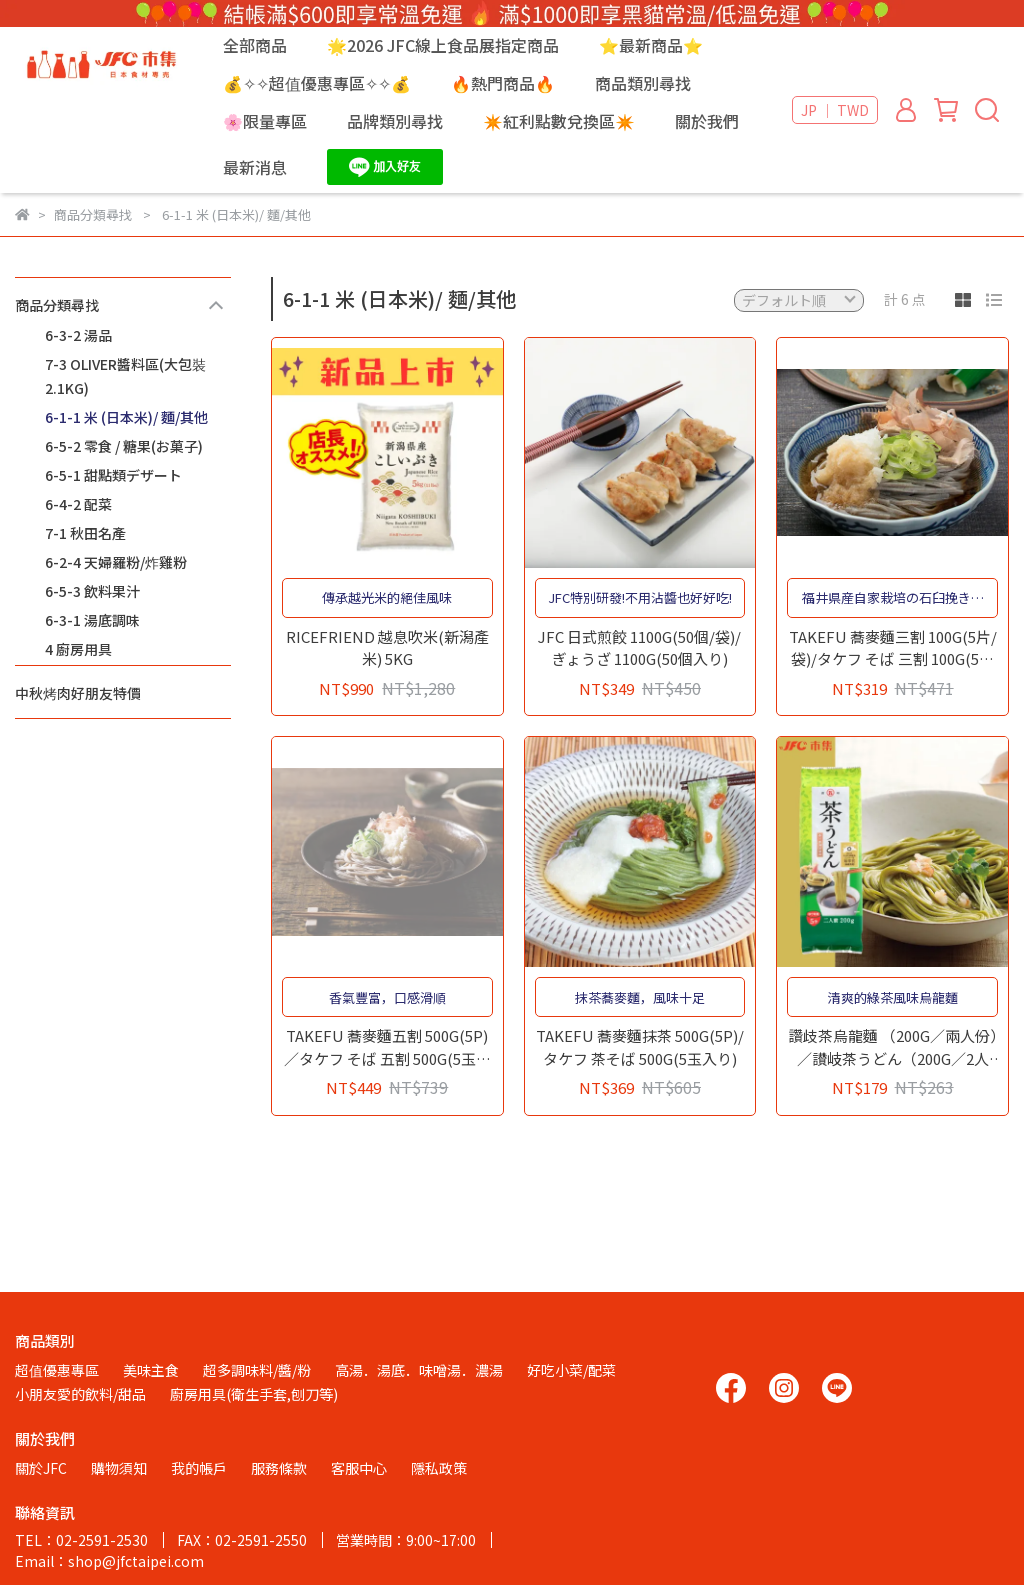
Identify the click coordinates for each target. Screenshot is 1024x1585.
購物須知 (119, 1468)
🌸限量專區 (265, 121)
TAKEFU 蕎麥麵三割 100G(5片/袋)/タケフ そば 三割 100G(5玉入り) (893, 648)
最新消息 (255, 167)
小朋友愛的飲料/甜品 (80, 1394)
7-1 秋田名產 (85, 533)
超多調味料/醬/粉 (257, 1370)
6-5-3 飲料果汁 (92, 591)
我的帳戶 (199, 1468)
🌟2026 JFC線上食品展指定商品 (443, 45)
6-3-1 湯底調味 (92, 620)
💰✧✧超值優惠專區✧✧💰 (317, 83)
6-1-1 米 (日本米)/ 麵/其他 (126, 417)
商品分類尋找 (57, 305)
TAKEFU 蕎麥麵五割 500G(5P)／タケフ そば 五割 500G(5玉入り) (387, 1047)
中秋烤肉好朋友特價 (78, 693)
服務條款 (279, 1468)
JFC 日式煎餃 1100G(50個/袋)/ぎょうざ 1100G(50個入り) (639, 648)
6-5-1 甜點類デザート (113, 475)
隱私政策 (439, 1468)
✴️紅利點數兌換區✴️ (559, 121)
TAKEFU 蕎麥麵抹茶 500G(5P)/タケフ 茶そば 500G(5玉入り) (640, 1047)
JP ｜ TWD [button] (835, 110)
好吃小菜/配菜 (571, 1370)
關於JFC (41, 1468)
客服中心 (359, 1468)
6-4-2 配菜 (78, 504)
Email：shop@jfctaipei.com (109, 1561)
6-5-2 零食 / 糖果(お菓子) (124, 446)
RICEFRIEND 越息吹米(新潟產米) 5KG (387, 648)
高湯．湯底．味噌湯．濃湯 (419, 1370)
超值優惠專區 (57, 1370)
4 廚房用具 (78, 649)
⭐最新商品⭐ (651, 45)
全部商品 (255, 45)
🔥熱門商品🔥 (503, 83)
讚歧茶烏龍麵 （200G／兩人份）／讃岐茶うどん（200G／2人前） (893, 1047)
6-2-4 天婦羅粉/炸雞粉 (116, 562)
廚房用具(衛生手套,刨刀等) (254, 1394)
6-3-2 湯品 (78, 335)
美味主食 (151, 1370)
